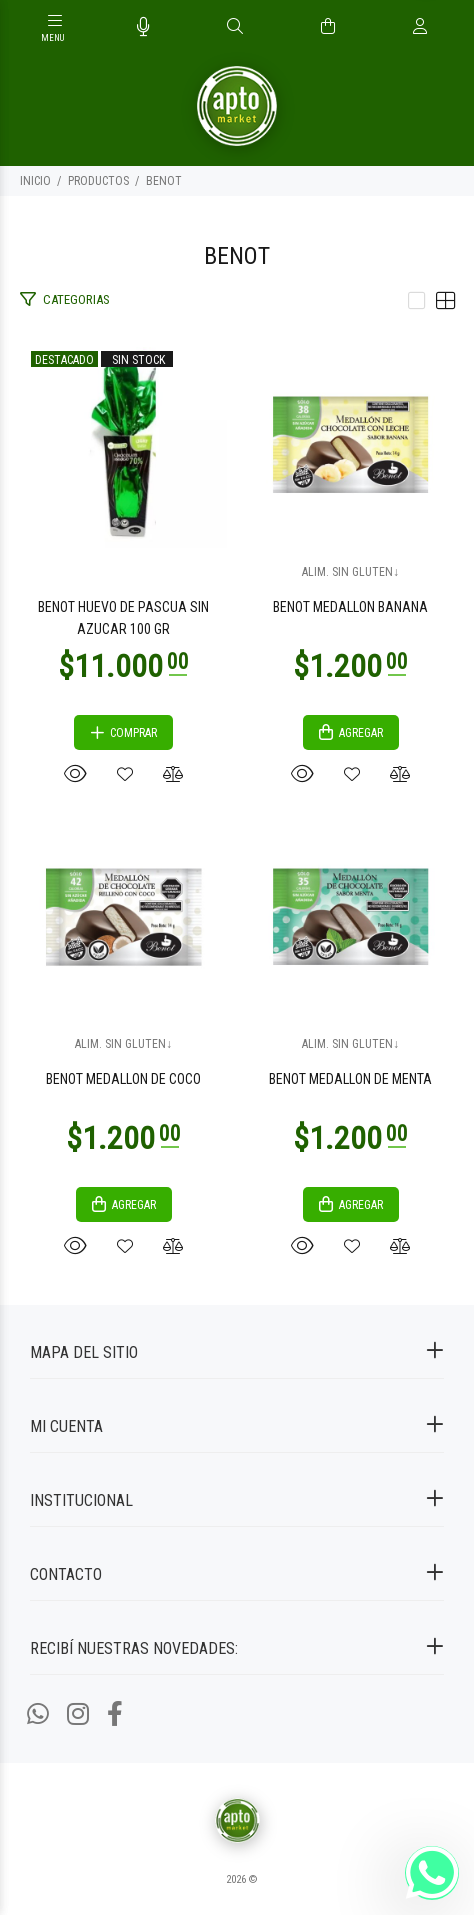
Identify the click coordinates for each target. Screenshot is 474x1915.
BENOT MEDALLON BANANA (350, 607)
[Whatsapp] (38, 1714)
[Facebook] (115, 1714)
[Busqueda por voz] (143, 27)
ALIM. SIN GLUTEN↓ (350, 572)
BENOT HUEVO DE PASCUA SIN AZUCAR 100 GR (123, 618)
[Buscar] (235, 27)
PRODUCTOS (98, 181)
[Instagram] (78, 1714)
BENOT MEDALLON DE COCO (123, 1079)
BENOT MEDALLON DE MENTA (350, 1079)
